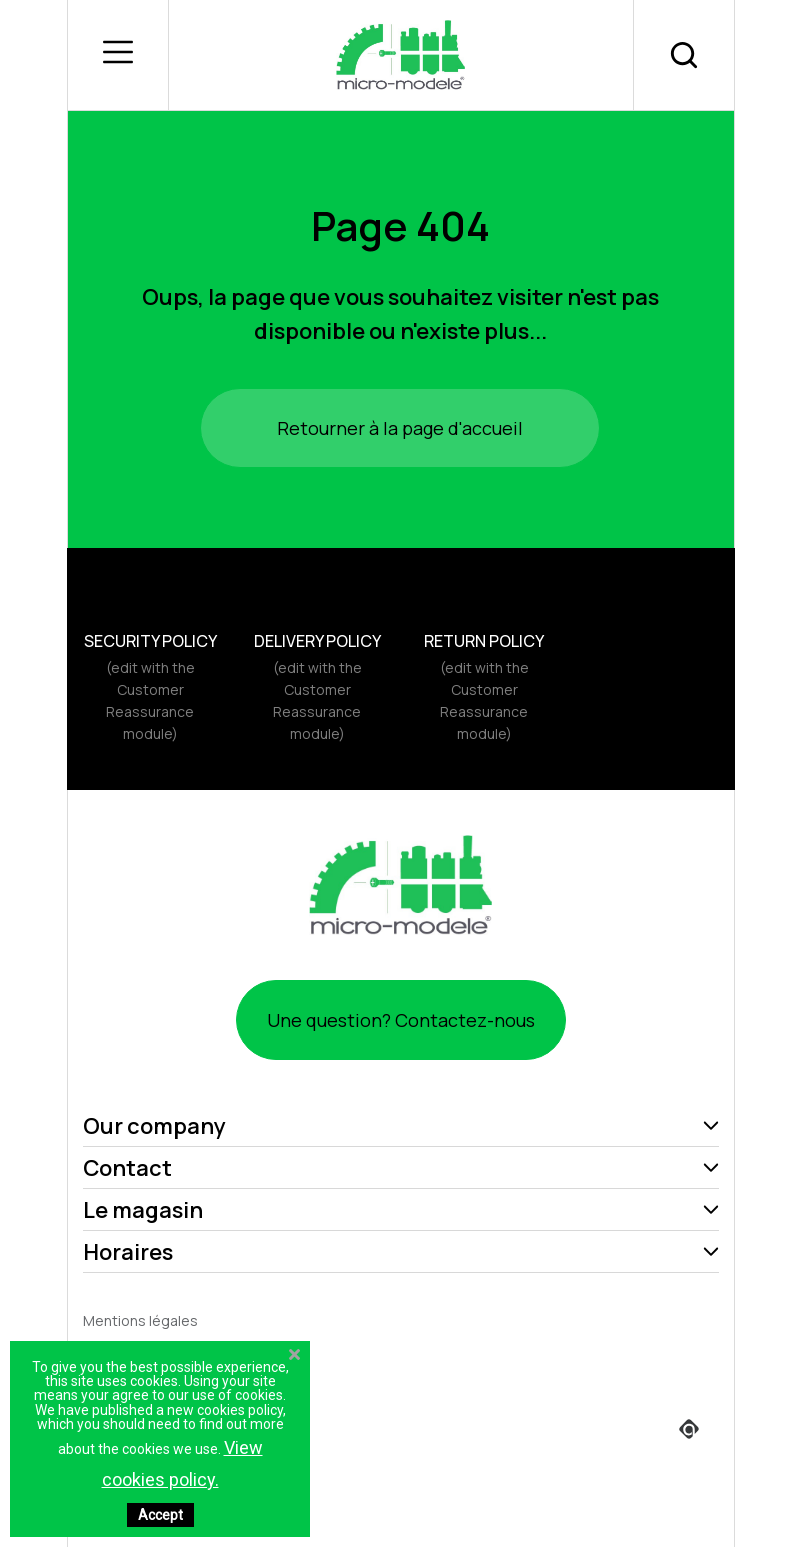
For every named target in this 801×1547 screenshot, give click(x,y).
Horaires (128, 1252)
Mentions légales (140, 1320)
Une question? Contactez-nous (401, 1020)
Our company (154, 1126)
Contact (127, 1168)
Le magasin (143, 1210)
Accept (160, 1515)
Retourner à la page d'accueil (400, 428)
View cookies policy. (182, 1463)
